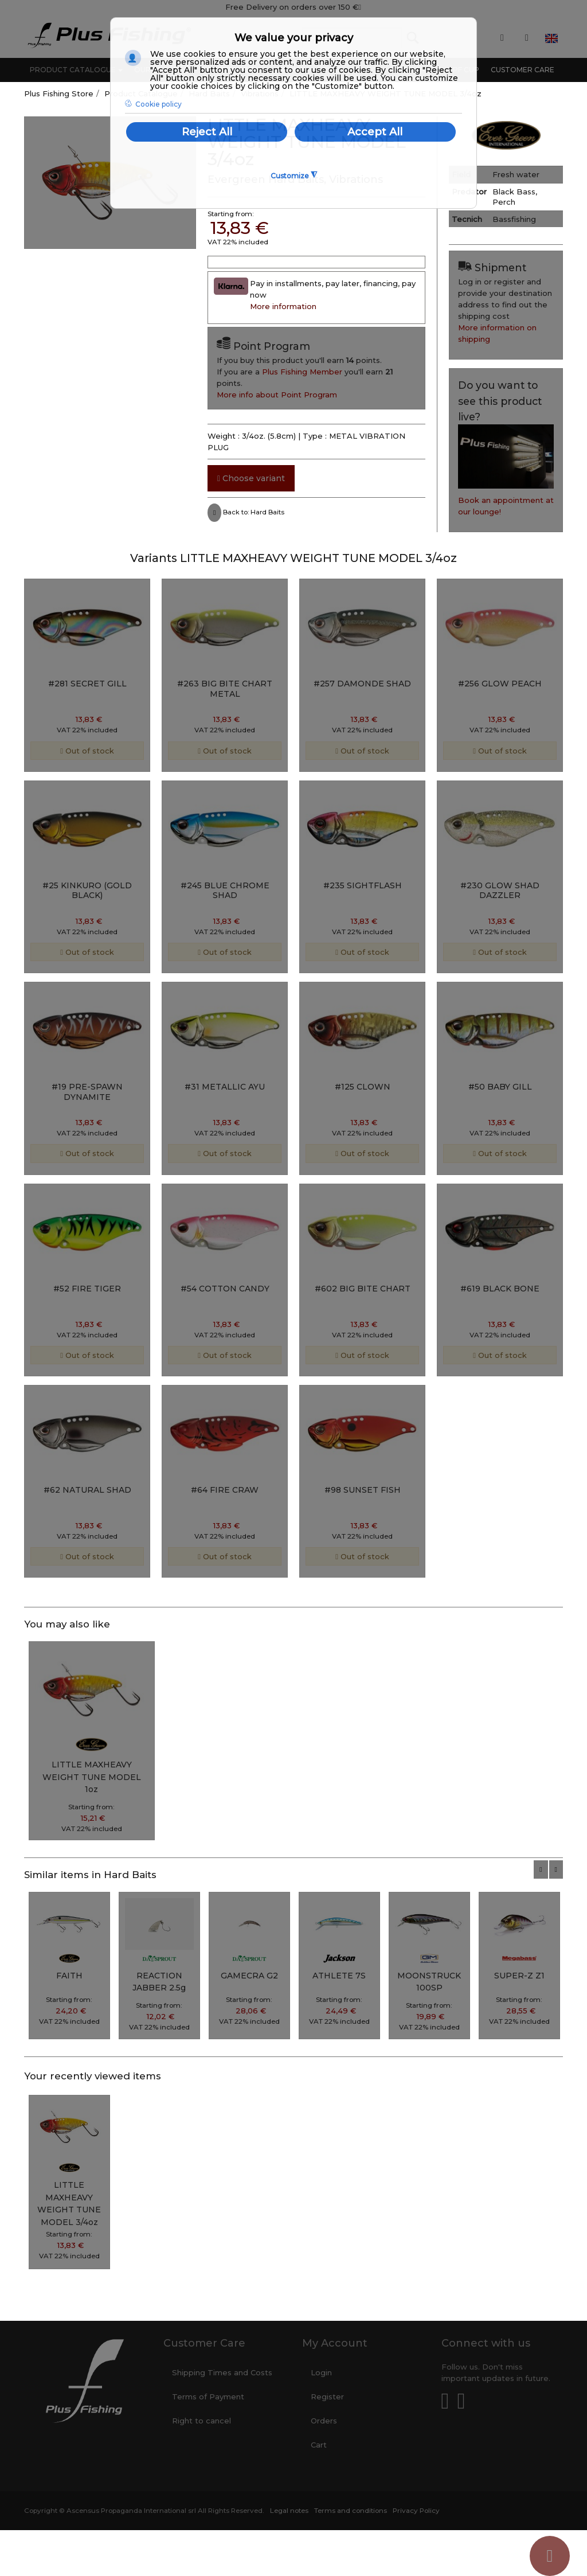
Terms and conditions (350, 2511)
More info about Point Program (277, 394)
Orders (324, 2420)
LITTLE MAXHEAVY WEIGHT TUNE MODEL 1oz (91, 1776)
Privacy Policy (416, 2511)
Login (321, 2372)
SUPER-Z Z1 (519, 1975)
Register (327, 2396)
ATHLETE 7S (339, 1975)
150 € (349, 6)
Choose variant (251, 478)
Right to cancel (201, 2420)
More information (283, 306)
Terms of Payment (208, 2396)
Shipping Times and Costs (222, 2372)
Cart (319, 2444)
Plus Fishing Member (302, 371)
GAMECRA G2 (249, 1975)
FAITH (69, 1975)
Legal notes (289, 2511)
